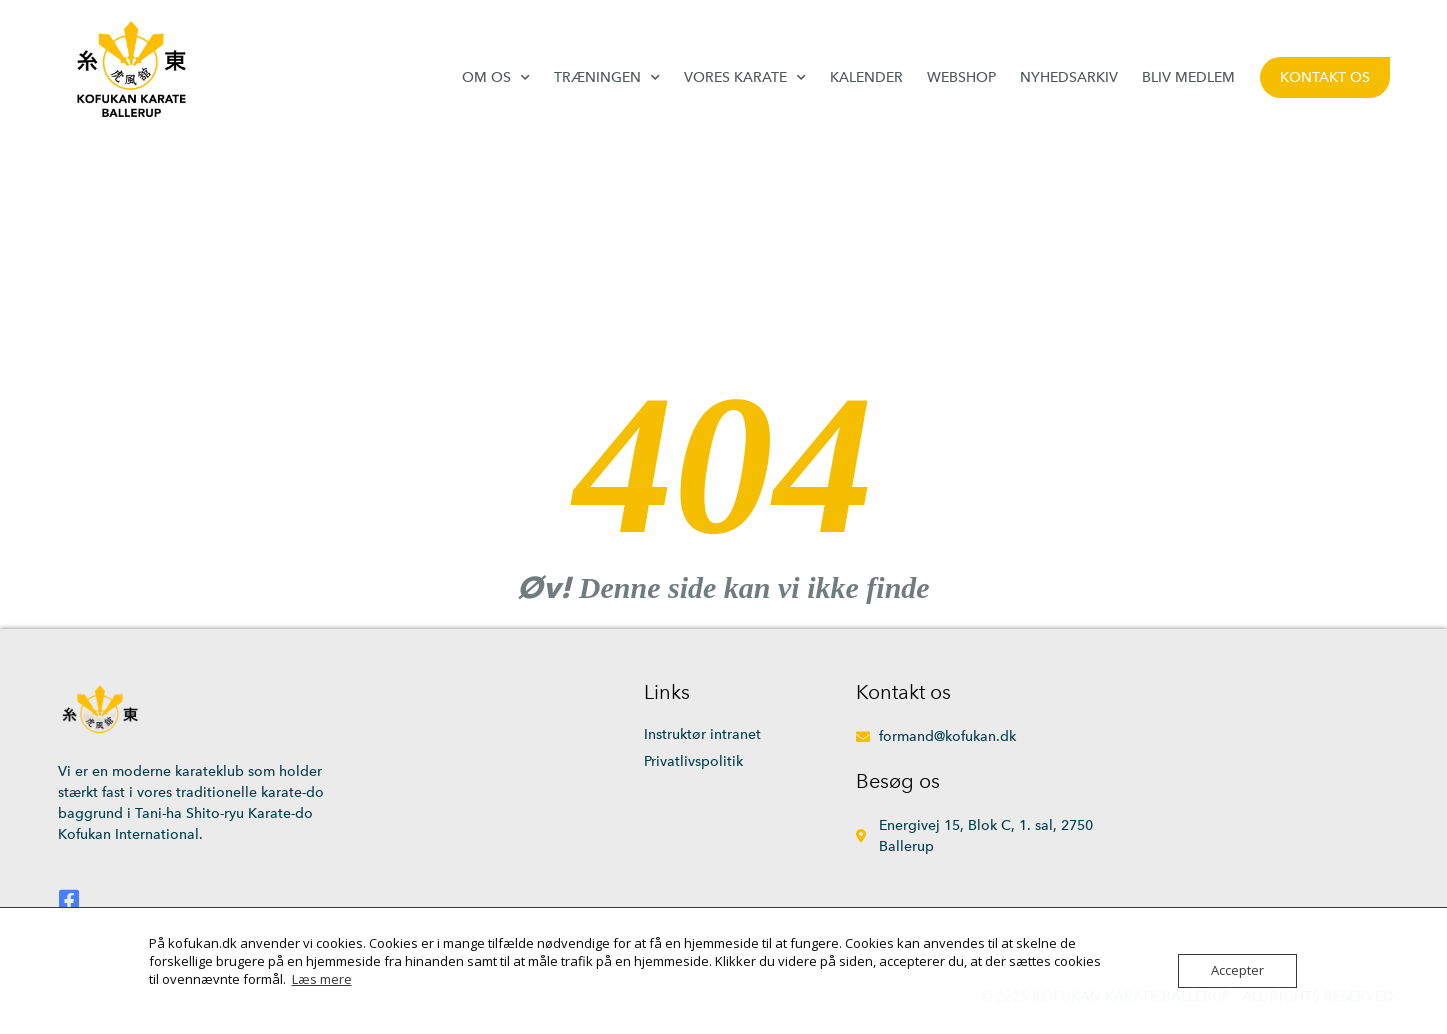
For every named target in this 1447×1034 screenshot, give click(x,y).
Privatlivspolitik (693, 761)
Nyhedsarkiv (1069, 77)
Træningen (607, 77)
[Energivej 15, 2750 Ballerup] (1228, 804)
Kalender (866, 77)
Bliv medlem (1188, 77)
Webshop (961, 77)
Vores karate (745, 77)
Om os (496, 77)
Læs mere (322, 979)
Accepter (1237, 971)
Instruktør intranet (702, 734)
